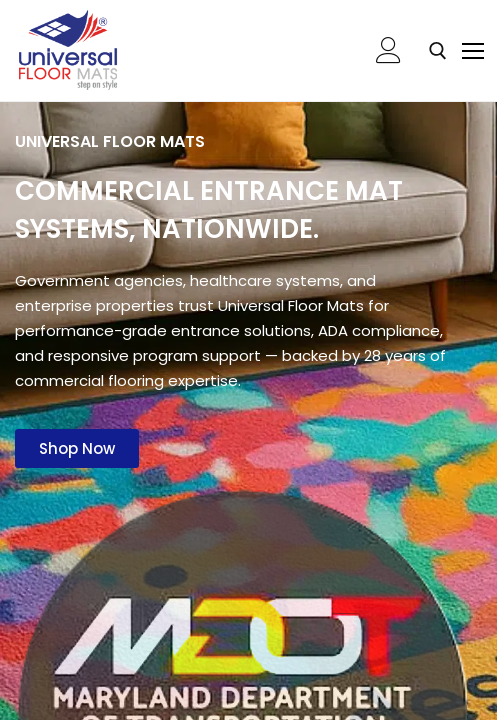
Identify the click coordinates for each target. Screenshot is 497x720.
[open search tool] (438, 51)
